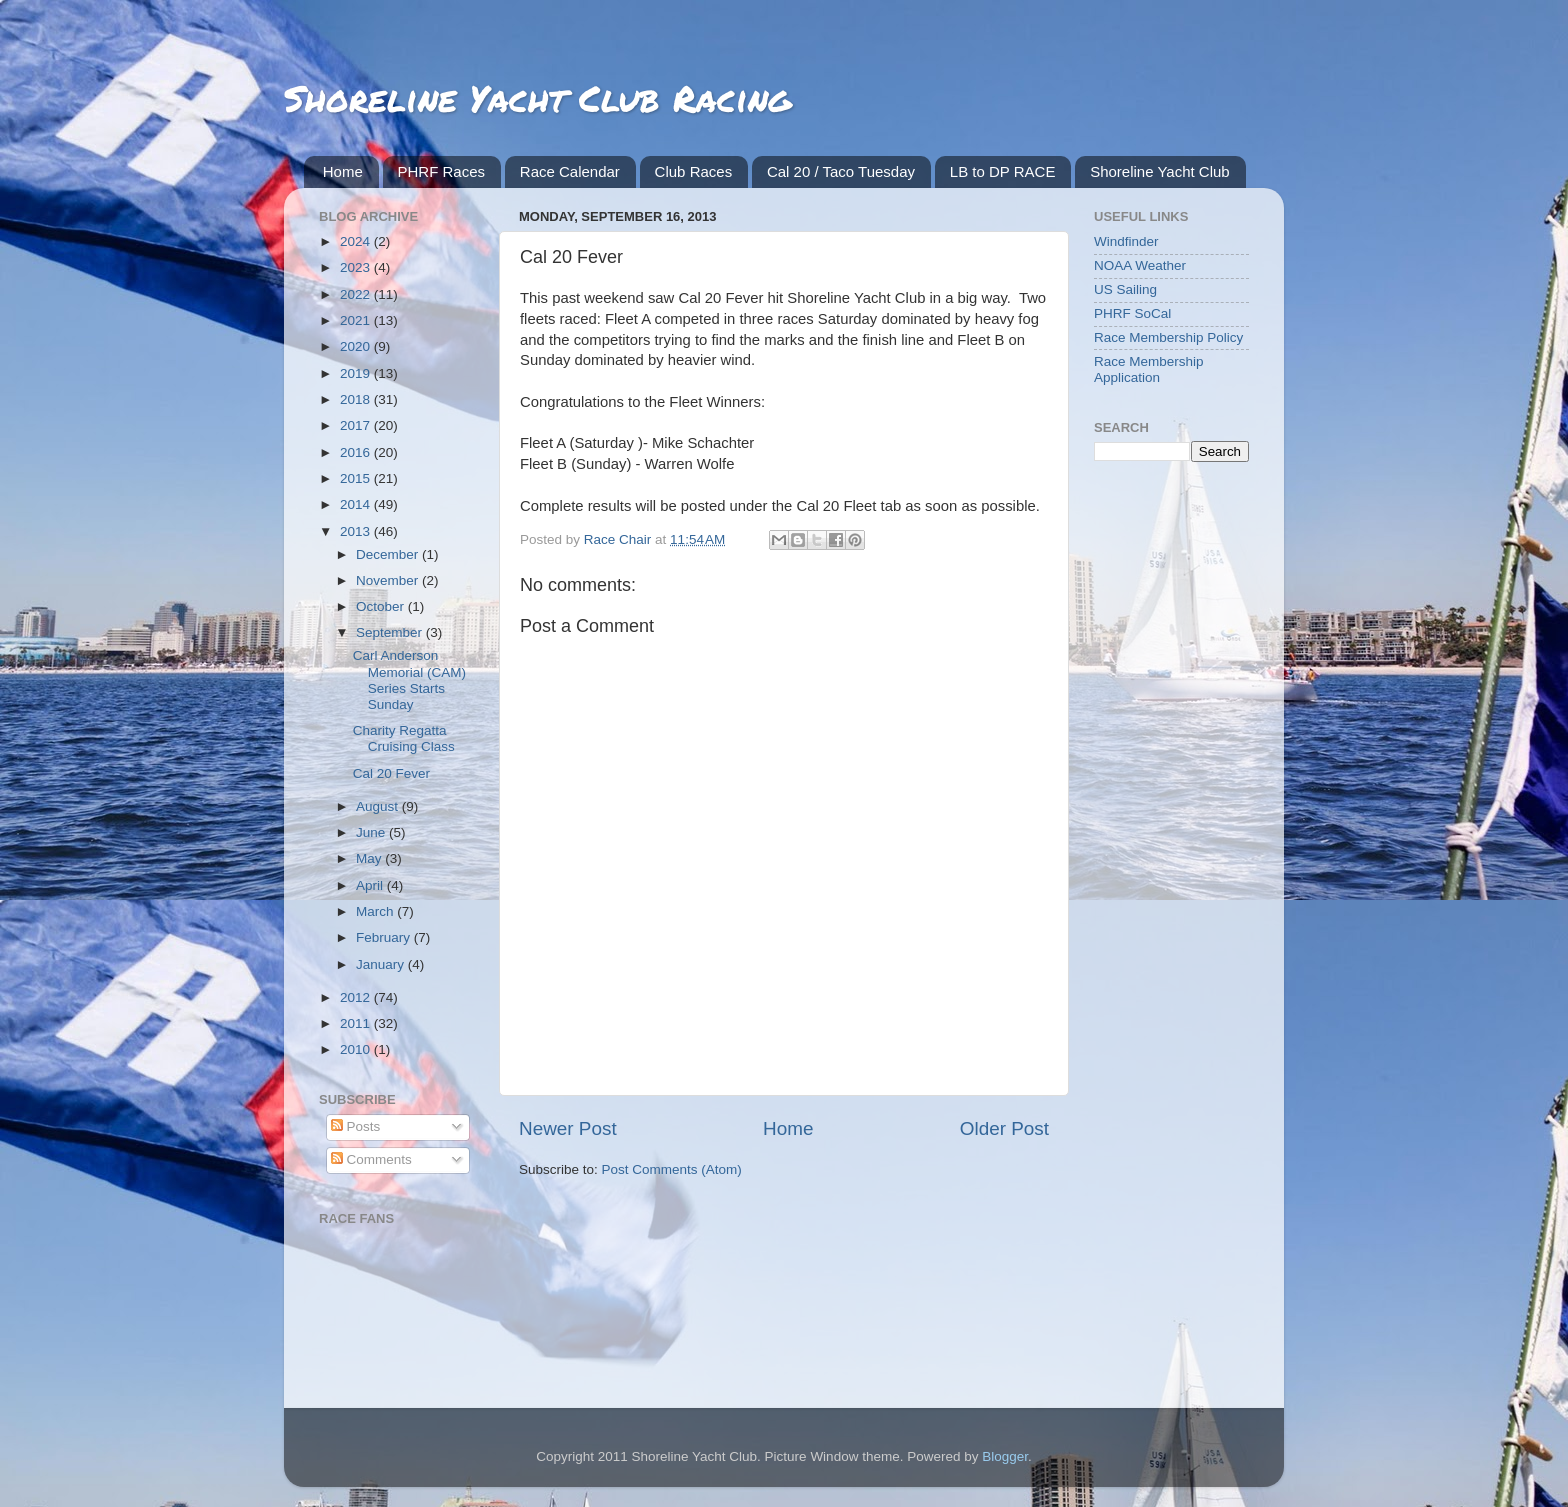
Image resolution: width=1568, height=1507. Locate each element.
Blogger (1005, 1456)
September (391, 632)
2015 (357, 478)
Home (343, 171)
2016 (357, 452)
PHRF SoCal (1132, 313)
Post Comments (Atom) (672, 1169)
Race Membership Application (1149, 369)
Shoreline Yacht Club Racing (537, 97)
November (389, 580)
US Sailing (1125, 289)
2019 (357, 373)
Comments (371, 1159)
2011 (357, 1023)
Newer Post (568, 1128)
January (382, 964)
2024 (357, 241)
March (376, 911)
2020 (357, 346)
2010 (357, 1049)
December (389, 554)
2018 (357, 399)
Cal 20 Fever (391, 773)
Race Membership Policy (1168, 337)
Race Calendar (570, 171)
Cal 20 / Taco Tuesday (841, 171)
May (370, 858)
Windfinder (1126, 241)
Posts (356, 1126)
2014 (357, 504)
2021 (357, 320)
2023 (357, 267)
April (371, 885)
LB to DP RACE (1003, 171)
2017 (357, 425)
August (379, 806)
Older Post (1004, 1128)
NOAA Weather (1140, 265)
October (382, 606)
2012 (357, 997)
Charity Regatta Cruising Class (404, 738)
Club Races (694, 171)
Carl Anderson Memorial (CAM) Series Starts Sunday (409, 680)
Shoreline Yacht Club (1160, 171)
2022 (357, 294)
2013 (357, 531)
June (372, 832)
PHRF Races (442, 171)
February (385, 937)
